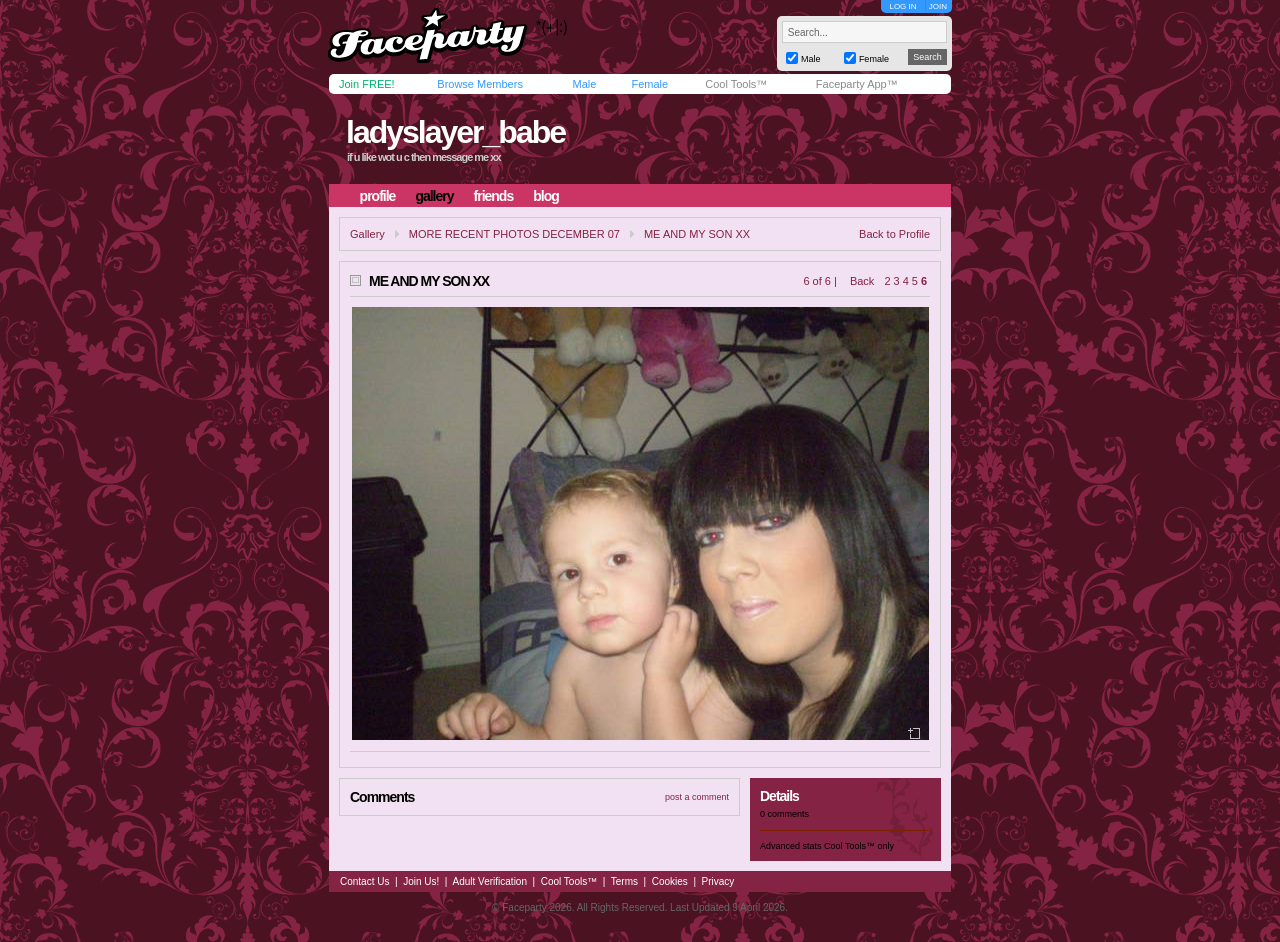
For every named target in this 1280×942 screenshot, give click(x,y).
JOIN (938, 6)
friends (494, 196)
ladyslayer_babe (455, 132)
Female (649, 84)
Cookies (670, 881)
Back (862, 281)
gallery (434, 196)
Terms (624, 881)
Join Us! (421, 881)
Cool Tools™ (736, 84)
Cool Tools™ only (859, 846)
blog (546, 196)
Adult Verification (489, 881)
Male (584, 84)
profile (378, 196)
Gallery (367, 234)
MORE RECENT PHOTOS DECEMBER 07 (514, 234)
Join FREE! (367, 84)
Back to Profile (894, 234)
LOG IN (902, 6)
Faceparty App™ (857, 84)
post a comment (697, 797)
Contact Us (364, 881)
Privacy (718, 881)
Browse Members (480, 84)
